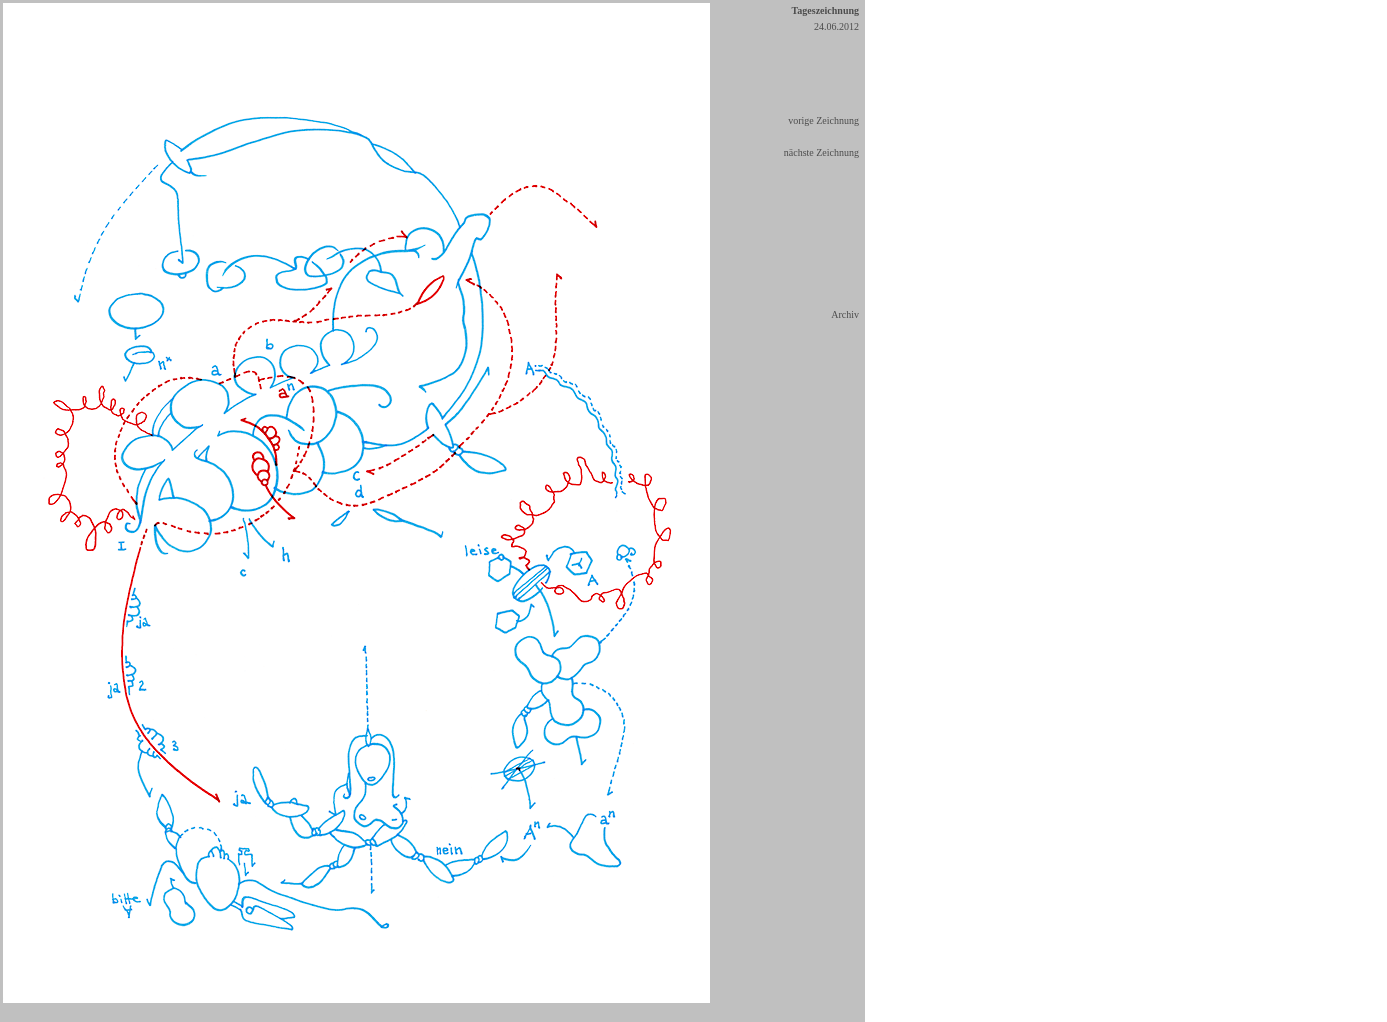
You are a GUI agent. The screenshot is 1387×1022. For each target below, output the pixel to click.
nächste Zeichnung (821, 152)
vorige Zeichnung (823, 120)
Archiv (845, 314)
